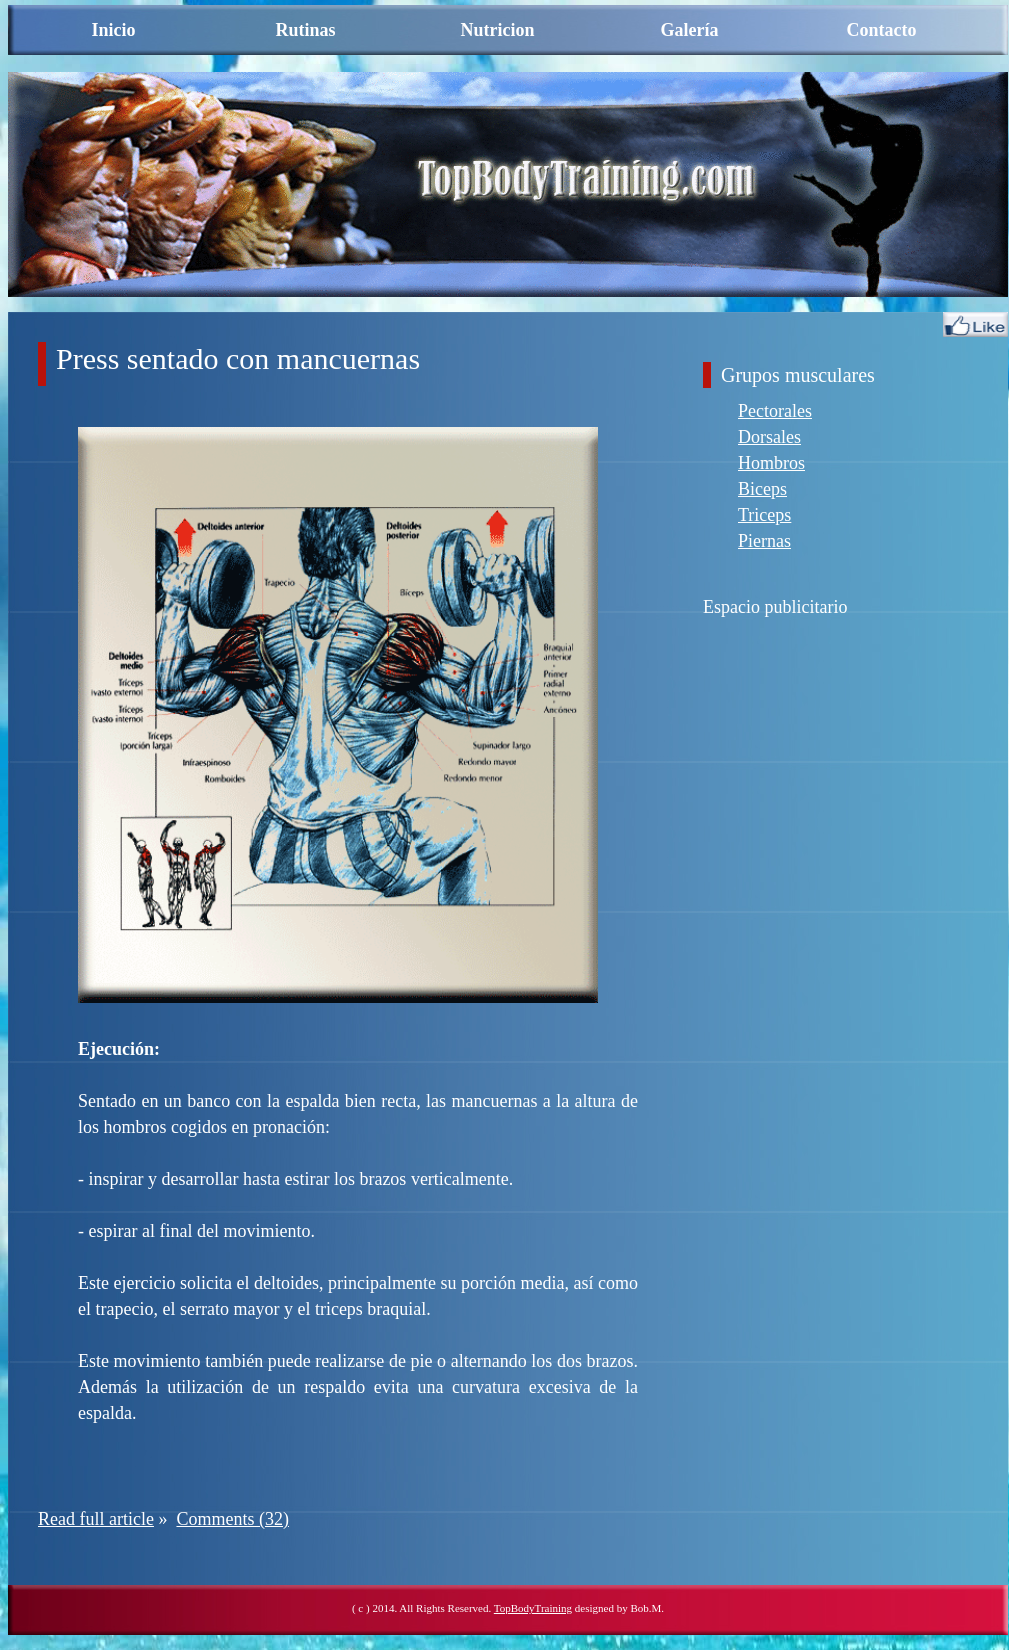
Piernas (764, 541)
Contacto (882, 30)
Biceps (762, 489)
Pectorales (775, 411)
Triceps (764, 515)
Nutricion (498, 30)
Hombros (771, 463)
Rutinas (305, 30)
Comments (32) (232, 1519)
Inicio (113, 30)
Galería (690, 30)
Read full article (96, 1519)
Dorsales (769, 437)
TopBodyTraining (533, 1608)
